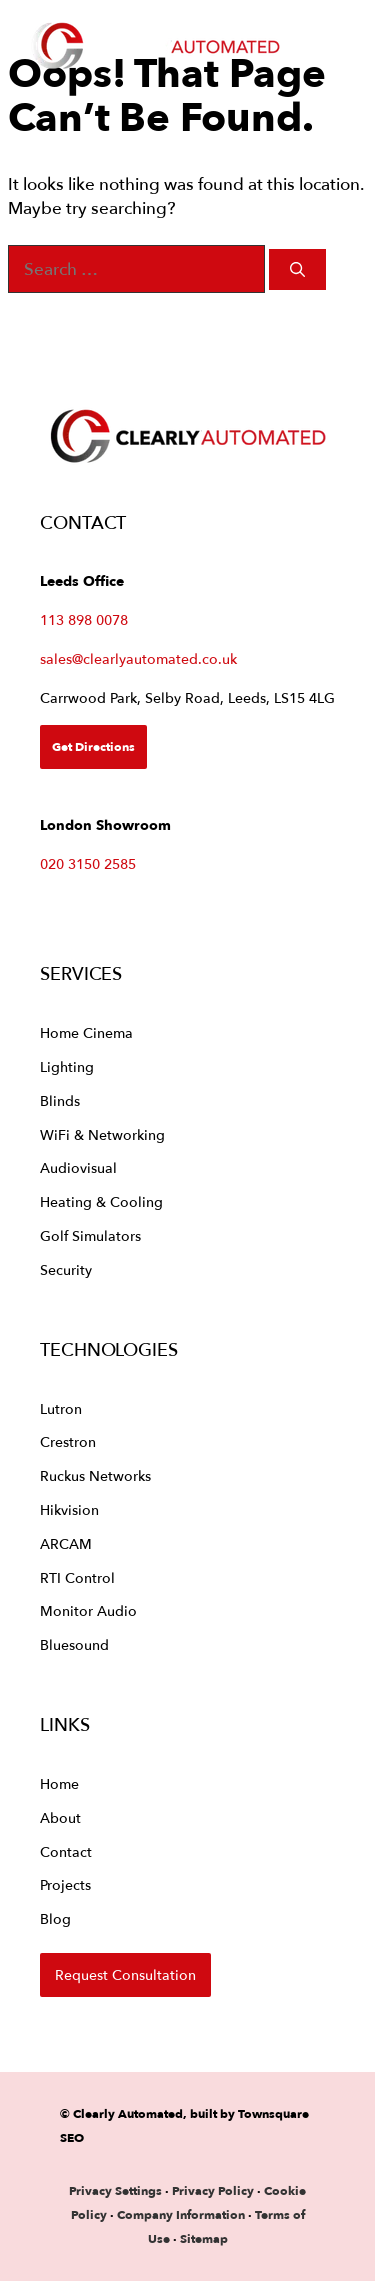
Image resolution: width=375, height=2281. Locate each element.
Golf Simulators (90, 1235)
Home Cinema (86, 1032)
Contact (66, 1851)
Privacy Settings (115, 2190)
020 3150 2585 (88, 863)
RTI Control (77, 1577)
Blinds (60, 1100)
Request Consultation (125, 1974)
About (60, 1817)
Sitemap (204, 2238)
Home (59, 1783)
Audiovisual (78, 1167)
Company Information (181, 2214)
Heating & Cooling (101, 1201)
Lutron (61, 1408)
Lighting (67, 1066)
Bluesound (74, 1644)
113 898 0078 (84, 619)
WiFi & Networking (102, 1134)
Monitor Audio (88, 1610)
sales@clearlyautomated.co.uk (138, 658)
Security (66, 1269)
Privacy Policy (214, 2190)
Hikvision (69, 1509)
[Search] (297, 269)
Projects (65, 1884)
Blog (55, 1918)
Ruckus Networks (95, 1475)
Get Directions (93, 746)
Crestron (68, 1441)
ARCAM (66, 1543)
